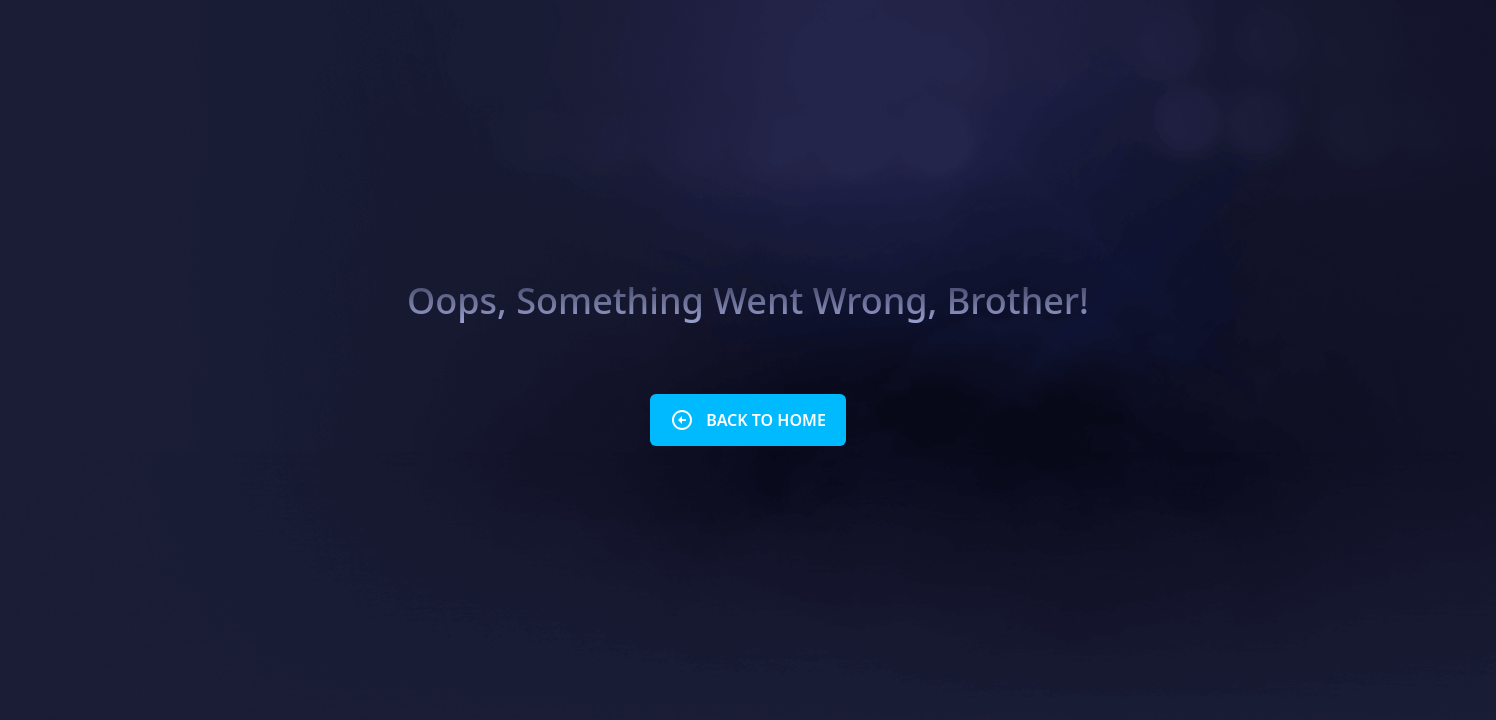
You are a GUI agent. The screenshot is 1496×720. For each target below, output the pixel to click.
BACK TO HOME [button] (748, 420)
